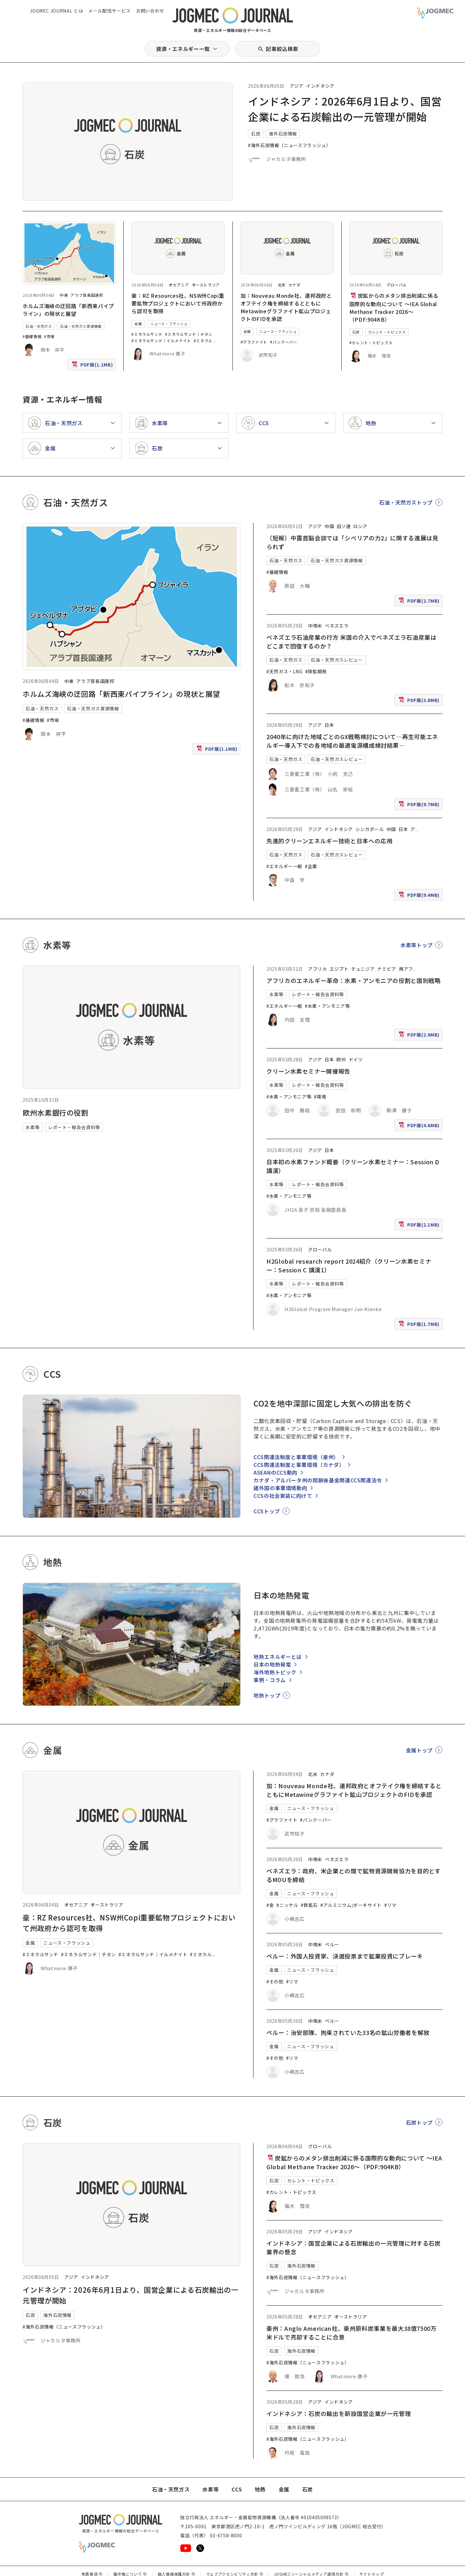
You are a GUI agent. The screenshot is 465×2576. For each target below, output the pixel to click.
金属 (138, 323)
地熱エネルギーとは (277, 1656)
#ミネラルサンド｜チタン (188, 334)
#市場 (49, 336)
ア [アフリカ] (412, 829)
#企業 (311, 866)
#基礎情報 (32, 336)
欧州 (341, 1059)
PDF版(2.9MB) (419, 1036)
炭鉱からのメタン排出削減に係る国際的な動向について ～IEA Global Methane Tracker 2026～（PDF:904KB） (394, 307)
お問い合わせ (150, 10)
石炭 (255, 133)
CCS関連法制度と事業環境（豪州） (296, 1457)
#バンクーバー (283, 342)
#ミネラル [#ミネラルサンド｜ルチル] (203, 340)
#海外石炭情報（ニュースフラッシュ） (289, 145)
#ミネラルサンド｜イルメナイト (161, 340)
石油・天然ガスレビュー (337, 660)
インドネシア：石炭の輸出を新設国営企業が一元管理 (338, 2413)
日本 (329, 725)
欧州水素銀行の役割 (55, 1112)
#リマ (390, 1905)
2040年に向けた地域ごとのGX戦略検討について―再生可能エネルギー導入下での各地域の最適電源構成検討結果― (352, 740)
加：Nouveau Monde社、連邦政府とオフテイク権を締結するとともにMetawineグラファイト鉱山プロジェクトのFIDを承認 (286, 307)
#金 (270, 1905)
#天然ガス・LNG (284, 671)
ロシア (360, 526)
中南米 (315, 625)
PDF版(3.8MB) (419, 701)
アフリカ (317, 969)
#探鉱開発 (316, 671)
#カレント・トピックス (371, 342)
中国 (329, 526)
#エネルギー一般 (284, 866)
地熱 (260, 2489)
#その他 (275, 1981)
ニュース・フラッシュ (169, 323)
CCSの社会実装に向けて (282, 1495)
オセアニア (179, 284)
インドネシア (320, 86)
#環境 (320, 1096)
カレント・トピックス (387, 332)
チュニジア (363, 969)
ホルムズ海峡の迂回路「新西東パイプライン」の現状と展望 (68, 309)
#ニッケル (287, 1905)
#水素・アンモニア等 (327, 1006)
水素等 (33, 1127)
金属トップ (419, 1750)
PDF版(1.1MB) (93, 366)
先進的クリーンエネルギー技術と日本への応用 (329, 841)
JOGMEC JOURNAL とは (56, 10)
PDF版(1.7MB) (419, 1325)
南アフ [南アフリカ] (406, 969)
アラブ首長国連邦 (86, 295)
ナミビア (386, 969)
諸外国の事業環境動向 (280, 1488)
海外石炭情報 (283, 133)
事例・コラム (269, 1680)
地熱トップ (266, 1695)
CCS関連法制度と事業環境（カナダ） (299, 1464)
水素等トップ (416, 945)
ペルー (332, 1944)
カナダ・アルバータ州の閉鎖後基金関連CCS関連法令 (317, 1480)
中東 (64, 295)
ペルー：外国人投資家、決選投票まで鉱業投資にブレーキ (344, 1956)
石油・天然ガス (39, 326)
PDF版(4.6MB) (419, 1126)
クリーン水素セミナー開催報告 (308, 1071)
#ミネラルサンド (146, 334)
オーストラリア (206, 284)
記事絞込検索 (282, 49)
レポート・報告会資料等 (74, 1127)
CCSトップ (266, 1511)
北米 (282, 284)
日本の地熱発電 (272, 1664)
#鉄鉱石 (309, 1905)
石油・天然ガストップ (406, 502)
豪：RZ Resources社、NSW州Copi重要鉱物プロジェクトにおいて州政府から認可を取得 (177, 303)
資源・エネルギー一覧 (183, 49)
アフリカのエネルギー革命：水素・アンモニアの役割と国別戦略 (353, 980)
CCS (237, 2489)
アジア (297, 86)
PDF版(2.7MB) (419, 602)
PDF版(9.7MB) (419, 805)
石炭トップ (419, 2122)
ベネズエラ (336, 625)
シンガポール (370, 829)
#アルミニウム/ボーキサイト (351, 1905)
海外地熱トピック (274, 1672)
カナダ (294, 284)
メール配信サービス (109, 10)
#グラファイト (254, 342)
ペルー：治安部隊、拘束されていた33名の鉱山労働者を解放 (347, 2032)
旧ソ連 (343, 526)
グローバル (397, 284)
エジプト (339, 969)
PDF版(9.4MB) (419, 896)
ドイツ (356, 1059)
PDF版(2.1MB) (419, 1226)
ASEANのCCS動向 (275, 1472)
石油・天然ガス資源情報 (80, 326)
